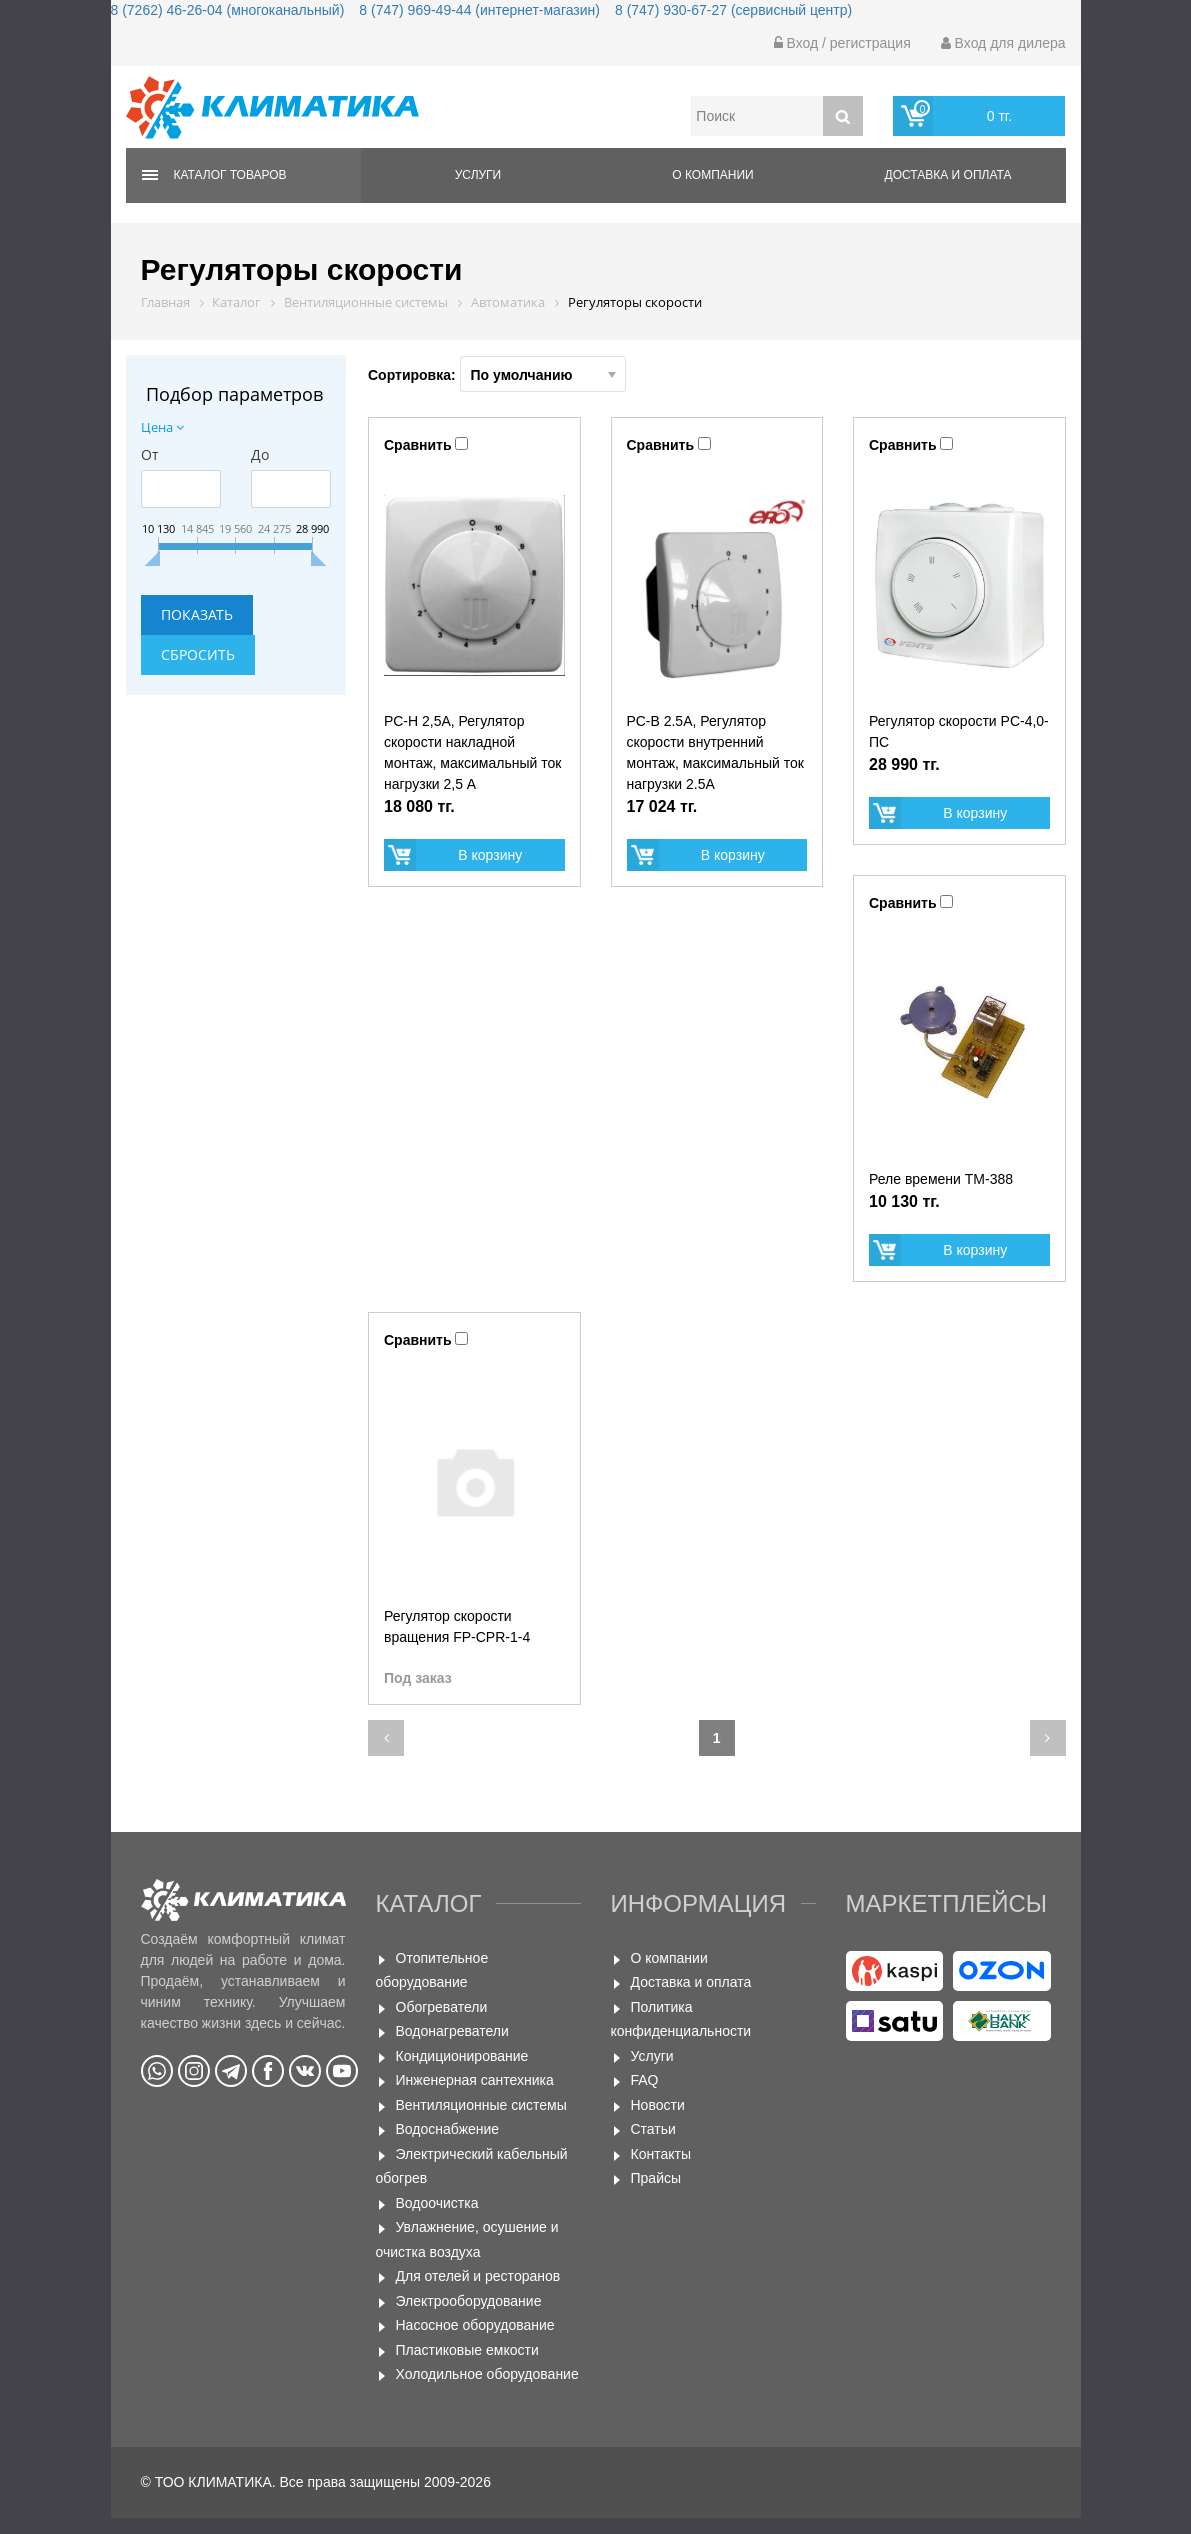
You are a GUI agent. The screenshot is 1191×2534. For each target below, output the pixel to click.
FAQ (645, 2080)
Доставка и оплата (948, 175)
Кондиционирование (462, 2056)
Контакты (661, 2154)
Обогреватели (442, 2007)
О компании (712, 175)
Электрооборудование (469, 2301)
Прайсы (656, 2178)
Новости (658, 2105)
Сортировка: (497, 374)
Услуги (478, 175)
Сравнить (418, 445)
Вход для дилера (1003, 43)
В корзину (490, 855)
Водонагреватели (452, 2031)
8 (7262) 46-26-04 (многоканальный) (228, 10)
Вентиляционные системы (481, 2105)
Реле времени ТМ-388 (941, 1179)
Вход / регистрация (842, 43)
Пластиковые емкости (467, 2350)
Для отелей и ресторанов (478, 2276)
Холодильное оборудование (487, 2374)
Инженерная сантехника (475, 2080)
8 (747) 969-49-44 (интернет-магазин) (479, 10)
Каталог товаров (230, 175)
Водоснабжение (448, 2129)
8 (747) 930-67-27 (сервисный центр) (733, 10)
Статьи (653, 2129)
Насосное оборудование (475, 2325)
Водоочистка (437, 2203)
